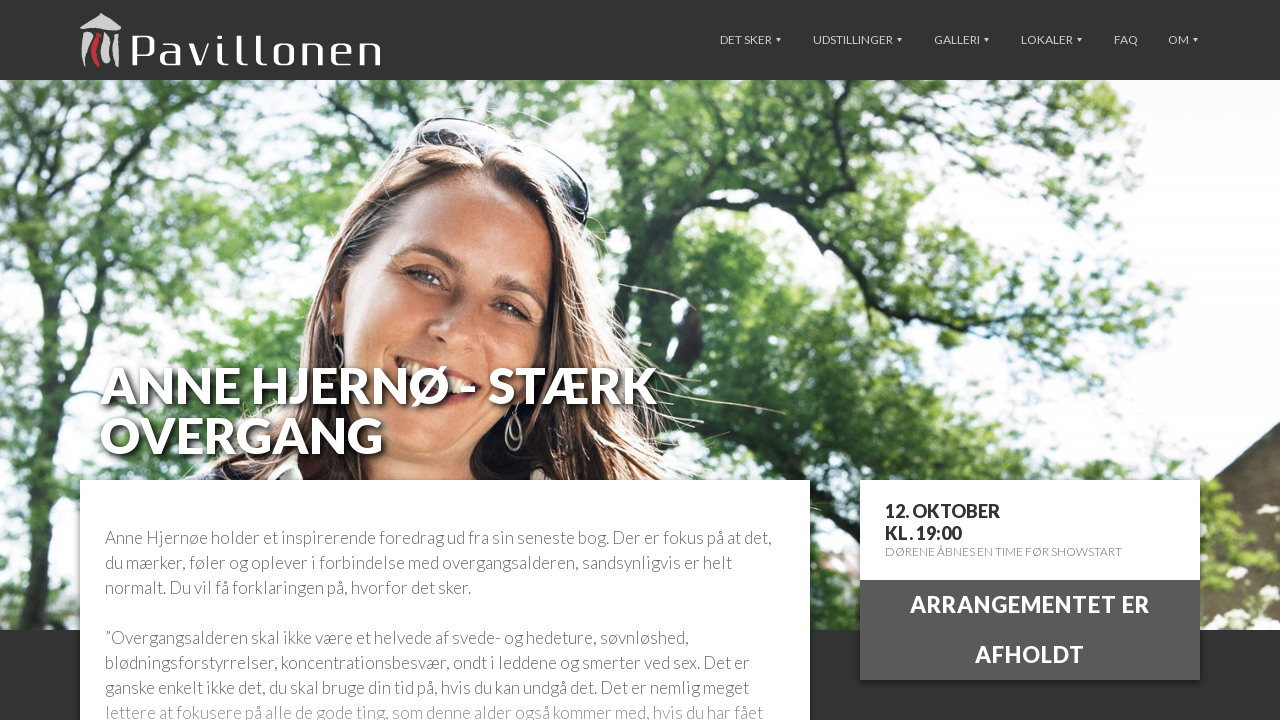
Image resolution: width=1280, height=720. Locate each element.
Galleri (961, 39)
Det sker (750, 39)
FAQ (1126, 39)
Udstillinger (857, 39)
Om (1183, 39)
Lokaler (1051, 39)
